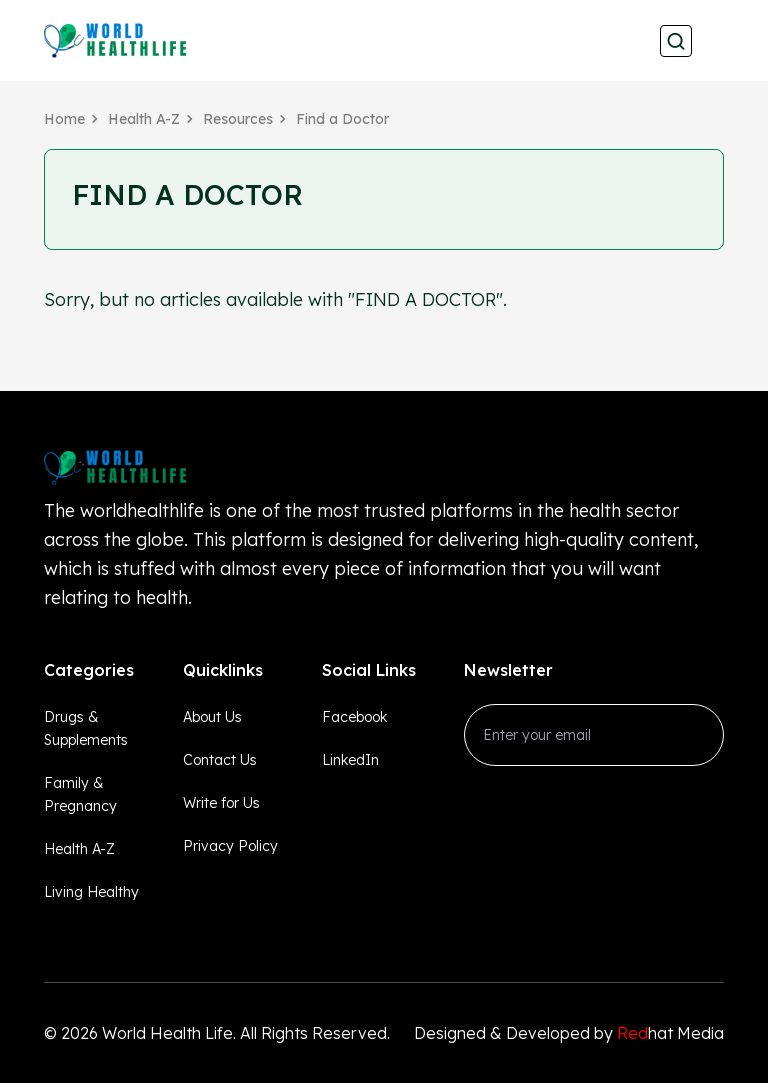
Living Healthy (91, 892)
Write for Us (221, 803)
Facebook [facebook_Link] (354, 717)
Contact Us (220, 760)
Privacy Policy (230, 846)
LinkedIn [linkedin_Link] (350, 760)
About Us (212, 717)
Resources (238, 119)
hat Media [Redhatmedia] (670, 1033)
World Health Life (167, 1033)
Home (64, 119)
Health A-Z (144, 119)
